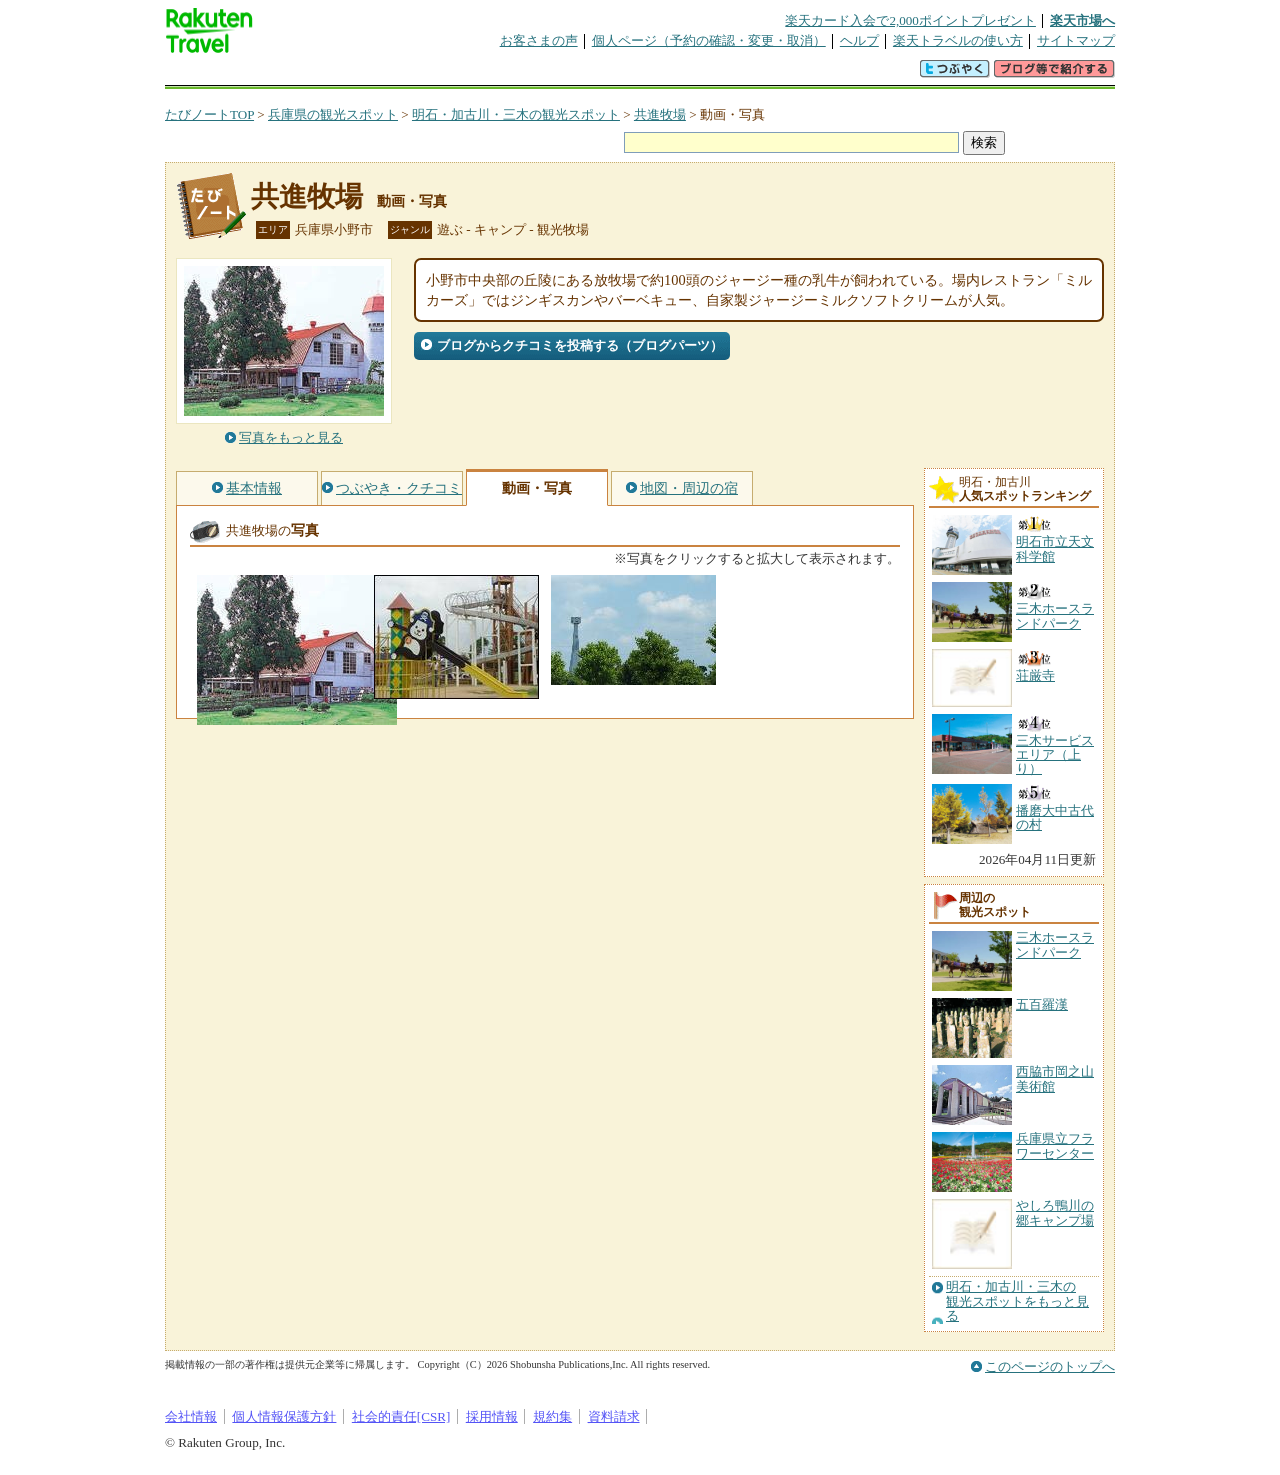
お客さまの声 (539, 40)
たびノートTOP (209, 114)
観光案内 (645, 74)
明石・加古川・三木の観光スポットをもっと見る (1017, 1301)
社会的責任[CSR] (401, 1416)
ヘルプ (859, 40)
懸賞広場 (399, 74)
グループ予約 (563, 74)
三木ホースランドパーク (1055, 944)
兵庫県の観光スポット (333, 114)
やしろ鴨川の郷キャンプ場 (1055, 1212)
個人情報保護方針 (284, 1416)
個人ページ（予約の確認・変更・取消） (709, 40)
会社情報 (191, 1416)
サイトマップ (1076, 40)
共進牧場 (660, 114)
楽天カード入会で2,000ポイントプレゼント (910, 20)
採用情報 (492, 1416)
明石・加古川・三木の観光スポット (516, 114)
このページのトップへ (1050, 1366)
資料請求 (614, 1416)
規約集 (552, 1416)
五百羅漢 (1042, 1004)
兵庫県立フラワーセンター (1055, 1145)
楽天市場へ (1082, 20)
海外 (317, 74)
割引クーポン (481, 74)
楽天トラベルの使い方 (958, 40)
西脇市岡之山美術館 (1055, 1078)
